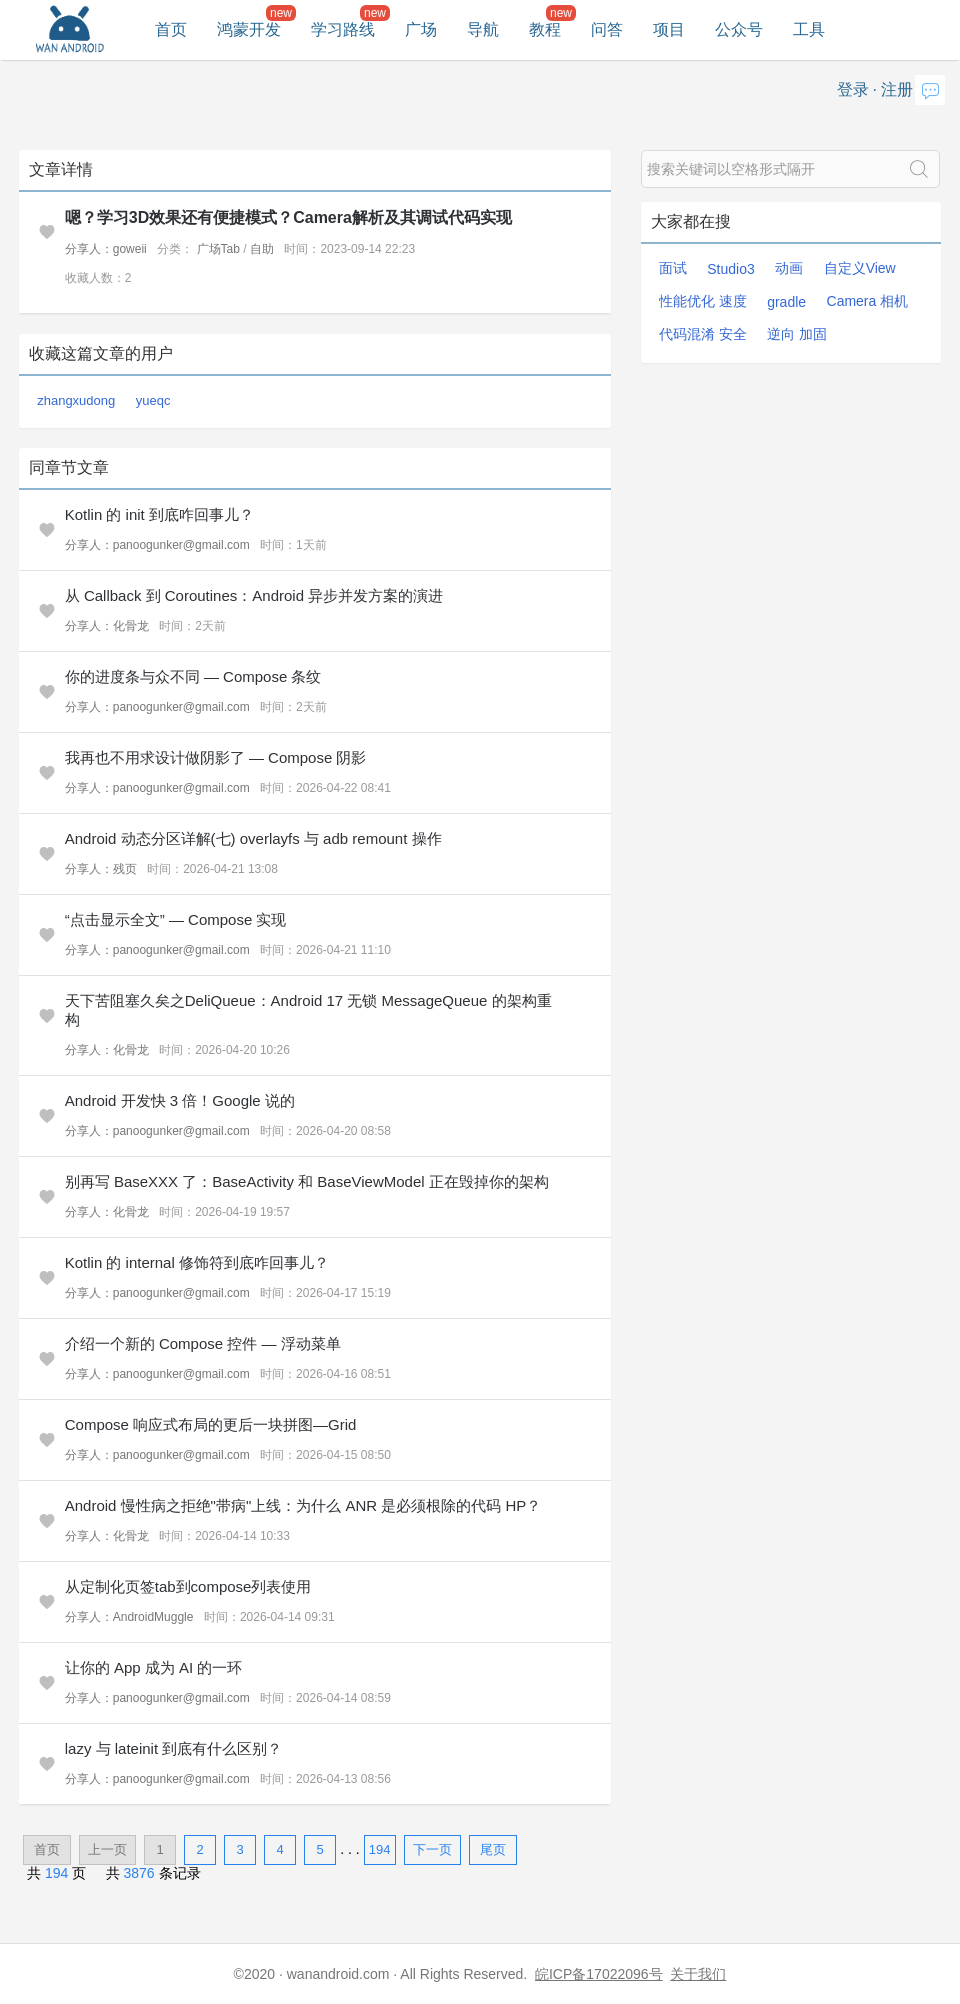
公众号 (739, 29)
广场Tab (218, 249)
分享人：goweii (106, 249)
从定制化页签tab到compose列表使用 (188, 1586)
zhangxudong (76, 400)
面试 (673, 268)
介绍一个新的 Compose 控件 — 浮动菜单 (203, 1343)
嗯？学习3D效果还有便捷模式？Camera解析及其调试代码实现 (288, 217)
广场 (421, 29)
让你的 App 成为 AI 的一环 (154, 1667)
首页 (171, 29)
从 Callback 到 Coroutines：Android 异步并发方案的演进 (254, 595)
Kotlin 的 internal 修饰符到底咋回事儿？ (197, 1262)
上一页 (107, 1849)
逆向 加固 (797, 334)
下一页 (432, 1849)
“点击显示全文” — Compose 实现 (176, 919)
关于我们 (698, 1974)
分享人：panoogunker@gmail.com (157, 545)
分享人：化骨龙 (107, 626)
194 (380, 1849)
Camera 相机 (868, 301)
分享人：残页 (101, 869)
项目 (669, 29)
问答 (607, 29)
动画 (789, 268)
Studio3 (730, 269)
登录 (853, 89)
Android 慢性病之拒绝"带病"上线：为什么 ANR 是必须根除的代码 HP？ (303, 1505)
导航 (483, 29)
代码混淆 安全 (703, 334)
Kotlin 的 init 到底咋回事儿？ (159, 514)
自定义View (860, 268)
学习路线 (343, 29)
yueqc (153, 400)
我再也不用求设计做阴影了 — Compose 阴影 (216, 757)
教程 (545, 29)
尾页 (493, 1849)
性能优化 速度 (703, 301)
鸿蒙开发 (249, 29)
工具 (809, 29)
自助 (262, 249)
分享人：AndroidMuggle (129, 1617)
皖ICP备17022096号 (599, 1974)
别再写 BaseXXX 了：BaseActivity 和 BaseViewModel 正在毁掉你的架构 (307, 1181)
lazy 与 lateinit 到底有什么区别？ (174, 1748)
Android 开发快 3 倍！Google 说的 (180, 1100)
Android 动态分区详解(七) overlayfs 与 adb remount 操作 (253, 838)
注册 (897, 89)
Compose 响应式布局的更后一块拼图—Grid (211, 1424)
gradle (786, 302)
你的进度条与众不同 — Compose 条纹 (193, 676)
